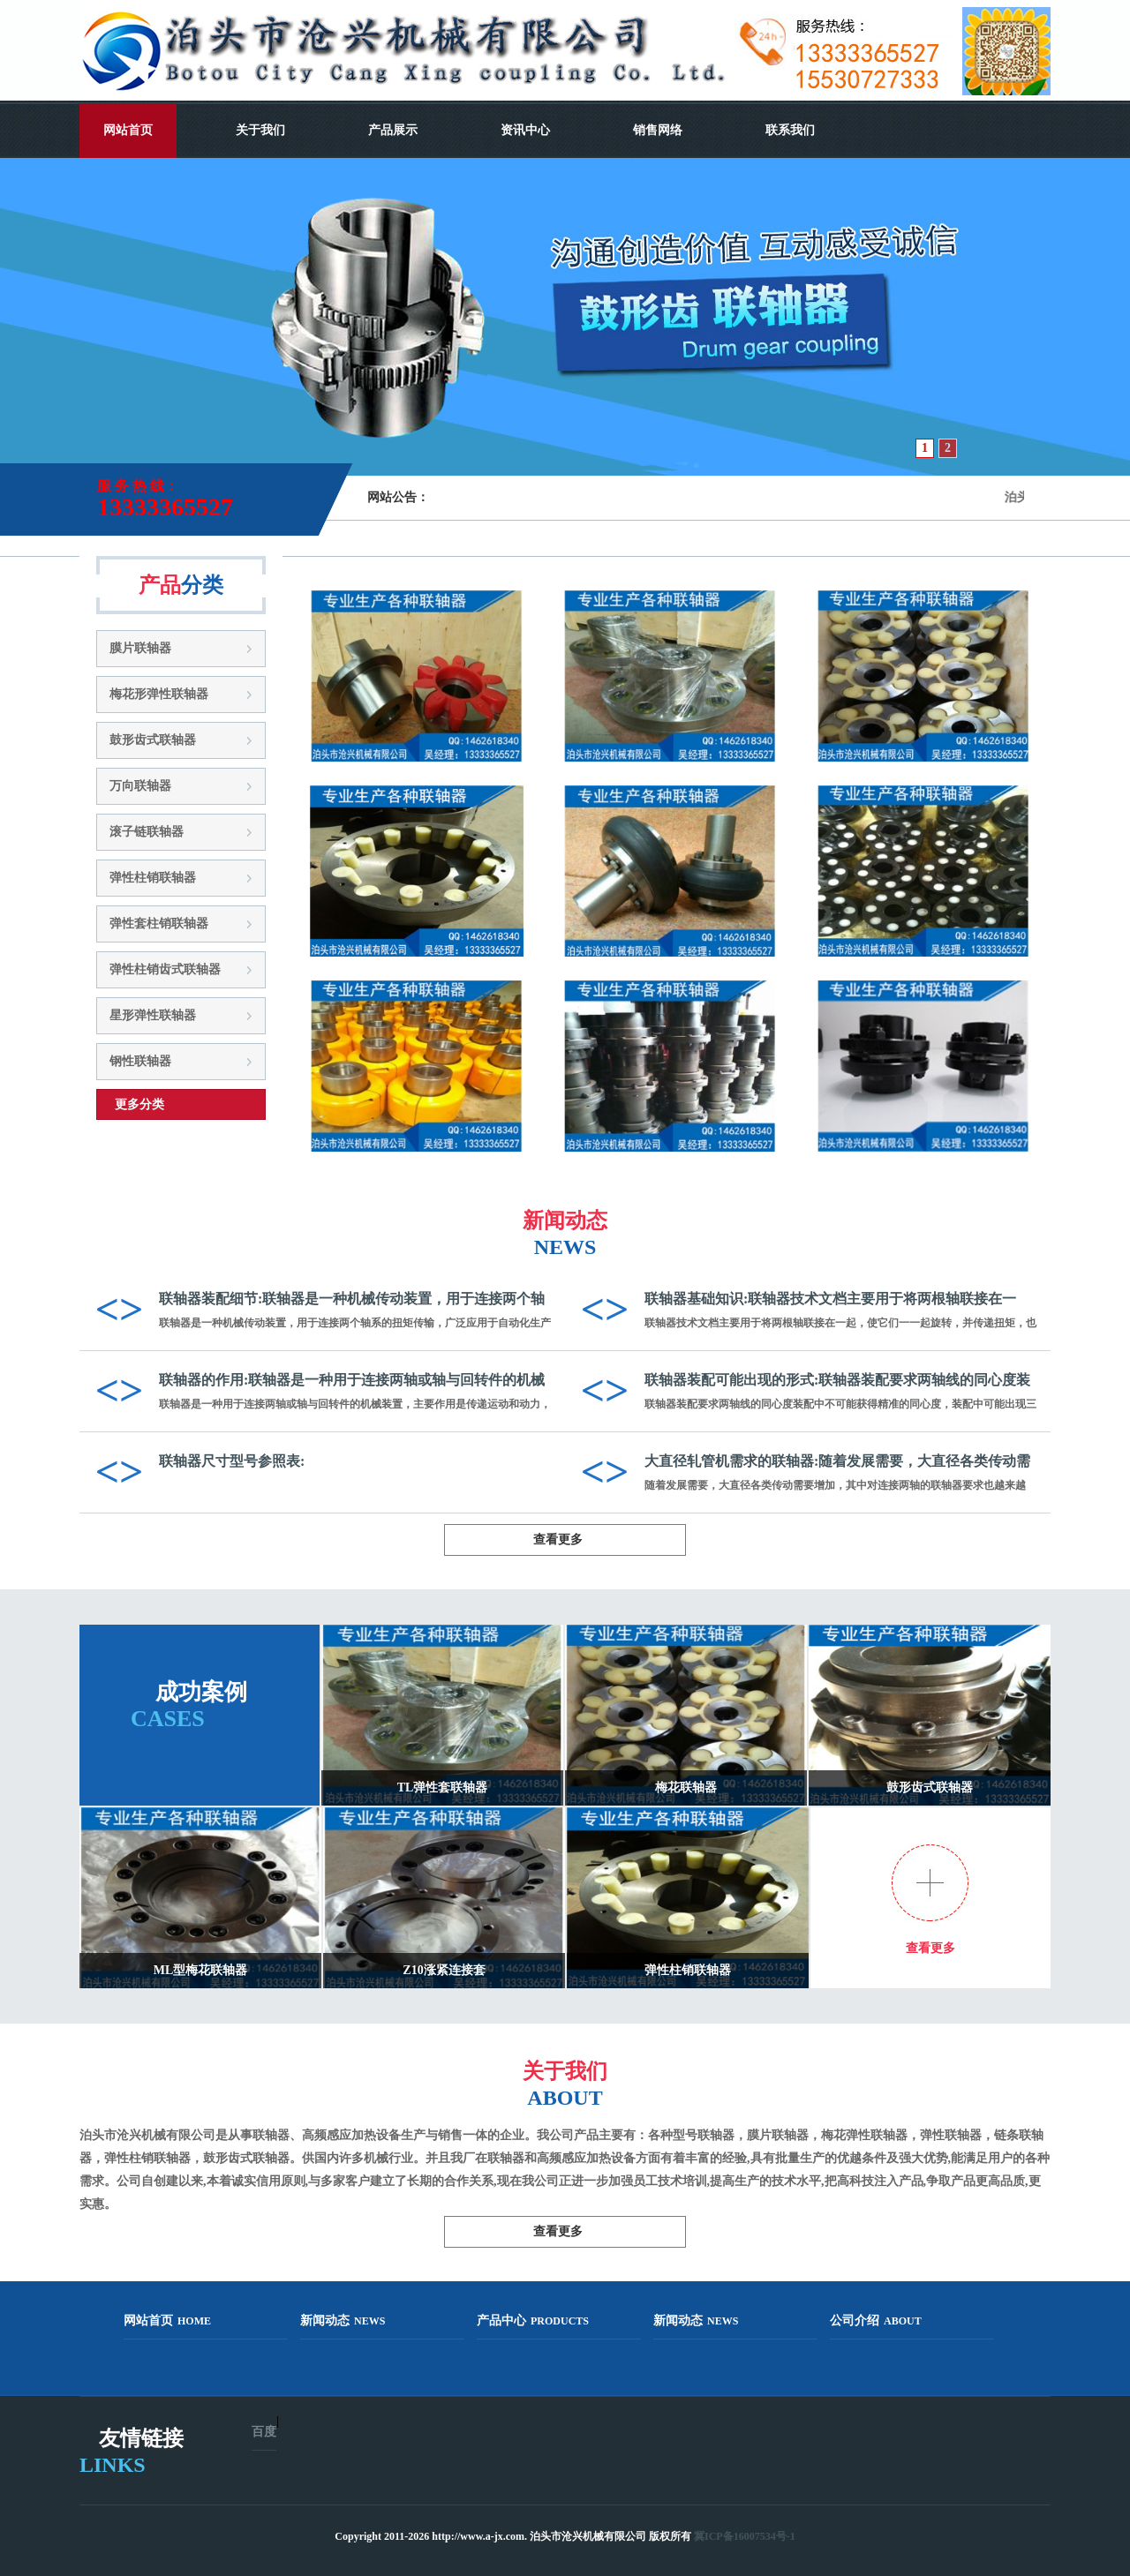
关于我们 (260, 130)
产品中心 (533, 2320)
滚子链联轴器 (146, 831)
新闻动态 (342, 2320)
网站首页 (128, 130)
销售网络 (657, 130)
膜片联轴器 (140, 648)
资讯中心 (525, 130)
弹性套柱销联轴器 (158, 923)
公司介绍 (876, 2320)
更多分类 (139, 1104)
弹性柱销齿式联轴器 (165, 969)
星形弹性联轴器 (152, 1015)
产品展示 (393, 130)
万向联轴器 (140, 785)
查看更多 (558, 1539)
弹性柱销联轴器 (152, 877)
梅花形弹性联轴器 (158, 694)
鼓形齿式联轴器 (152, 740)
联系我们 (790, 130)
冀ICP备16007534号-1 (744, 2536)
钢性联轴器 (140, 1061)
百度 (264, 2431)
